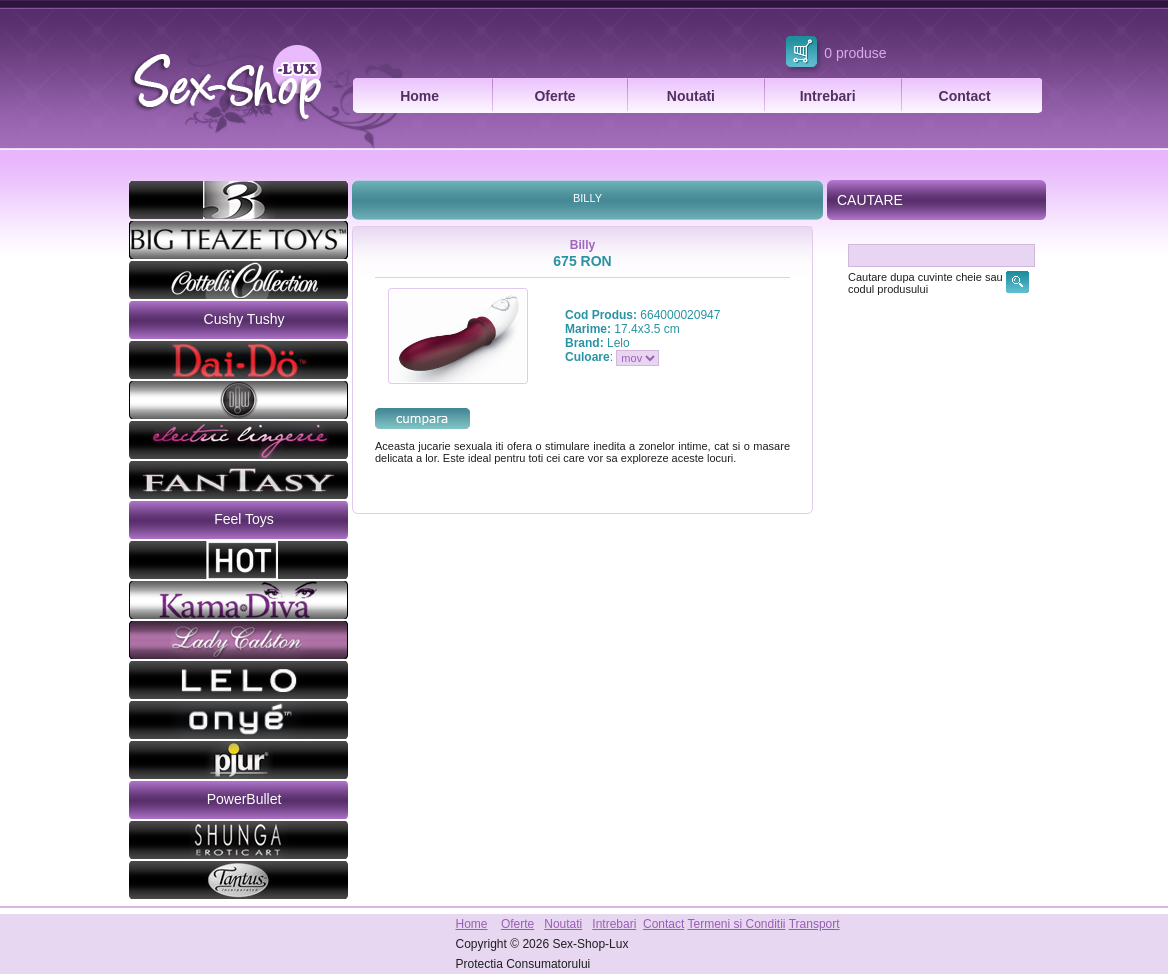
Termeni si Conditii (736, 924)
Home (419, 96)
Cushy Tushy (244, 319)
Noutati (691, 96)
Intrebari (828, 96)
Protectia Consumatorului (523, 964)
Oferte (554, 96)
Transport (814, 924)
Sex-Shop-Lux (590, 944)
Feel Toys (244, 519)
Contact (965, 96)
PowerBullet (244, 799)
